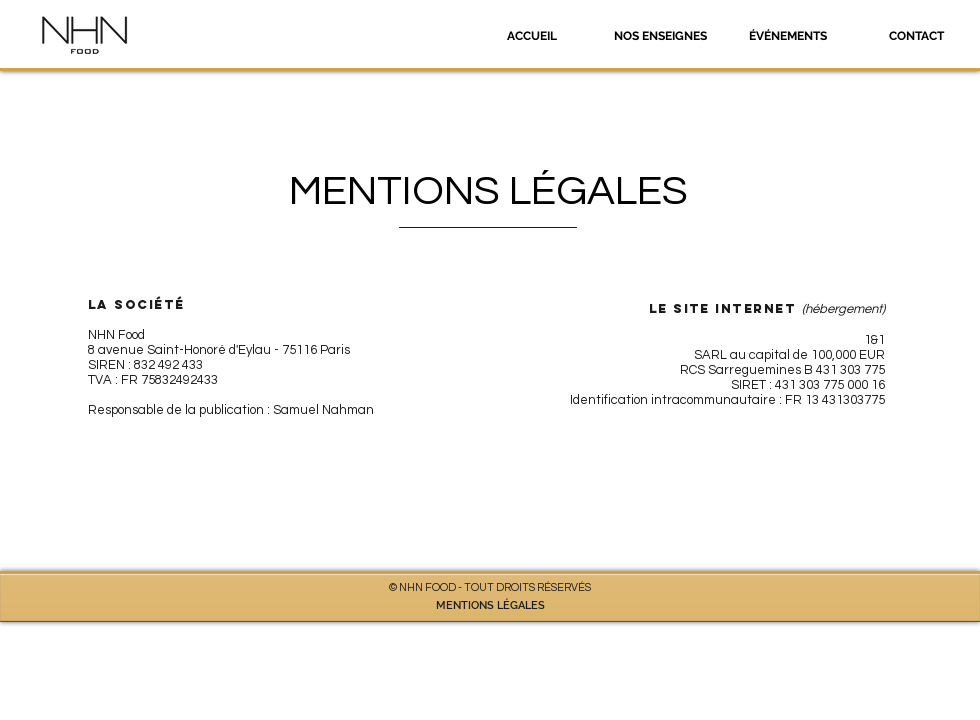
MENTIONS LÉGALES (490, 605)
